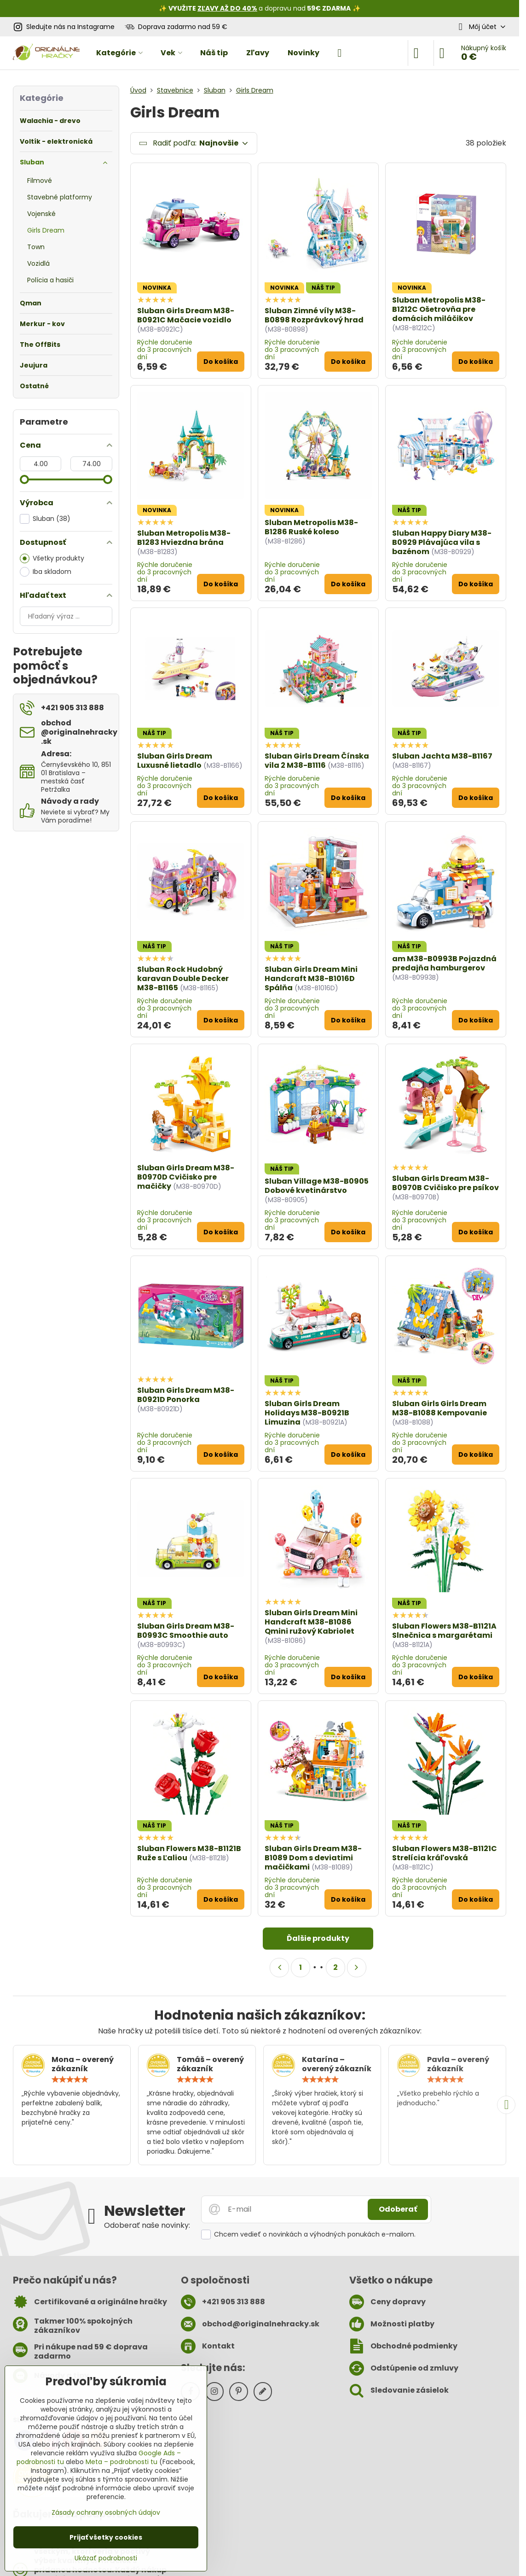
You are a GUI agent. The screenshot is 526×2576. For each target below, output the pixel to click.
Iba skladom (45, 572)
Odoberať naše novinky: (147, 2225)
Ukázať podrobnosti (106, 2558)
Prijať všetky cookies (105, 2537)
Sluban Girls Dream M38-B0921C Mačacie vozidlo (185, 315)
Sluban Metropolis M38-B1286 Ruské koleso (311, 527)
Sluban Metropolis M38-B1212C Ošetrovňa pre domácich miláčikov (439, 309)
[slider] (24, 479)
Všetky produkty (52, 558)
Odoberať (398, 2209)
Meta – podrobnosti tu (121, 2461)
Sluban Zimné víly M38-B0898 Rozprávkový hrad (314, 315)
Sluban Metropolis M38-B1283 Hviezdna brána (184, 538)
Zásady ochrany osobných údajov (106, 2512)
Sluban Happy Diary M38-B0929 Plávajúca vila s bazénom (441, 542)
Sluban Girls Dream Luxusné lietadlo (174, 761)
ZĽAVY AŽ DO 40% (227, 8)
